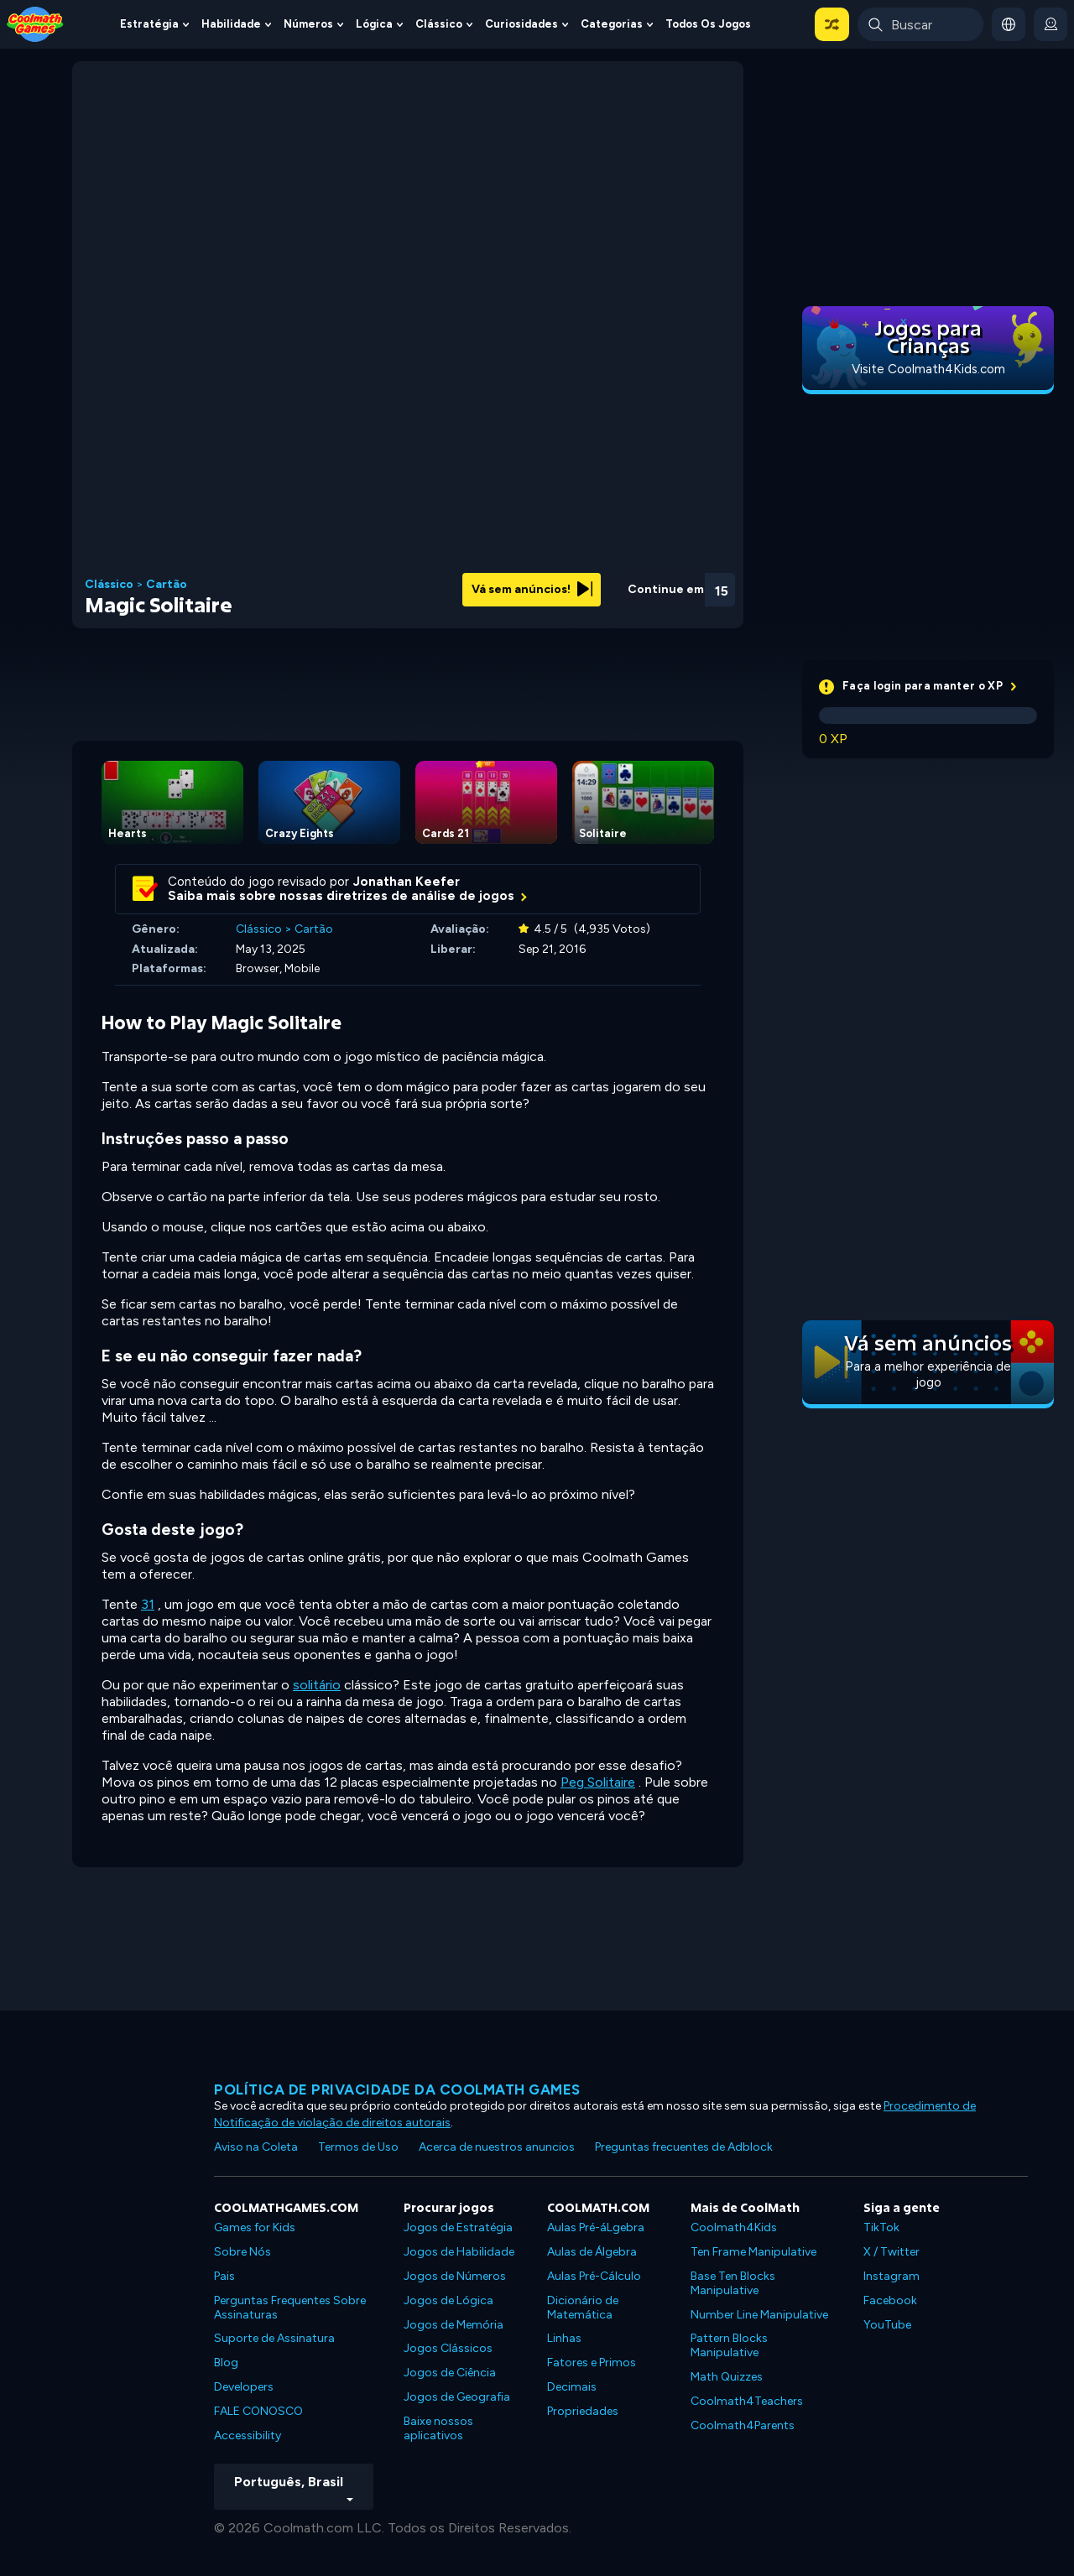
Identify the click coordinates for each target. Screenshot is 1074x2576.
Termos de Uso (358, 2147)
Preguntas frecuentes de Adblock (684, 2147)
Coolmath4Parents (743, 2425)
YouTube (887, 2325)
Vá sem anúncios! (532, 589)
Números (308, 24)
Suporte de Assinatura (274, 2338)
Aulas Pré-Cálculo (594, 2276)
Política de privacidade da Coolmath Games (397, 2089)
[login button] (1050, 24)
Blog (226, 2362)
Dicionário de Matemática (582, 2307)
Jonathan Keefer (406, 881)
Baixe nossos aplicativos (438, 2428)
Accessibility (247, 2435)
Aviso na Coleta (256, 2147)
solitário (317, 1685)
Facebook (890, 2300)
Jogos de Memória (453, 2325)
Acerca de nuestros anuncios (497, 2147)
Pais (224, 2276)
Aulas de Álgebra (592, 2252)
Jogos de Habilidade (459, 2252)
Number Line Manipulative (759, 2315)
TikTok (881, 2227)
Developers (244, 2387)
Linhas (564, 2338)
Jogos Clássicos (448, 2348)
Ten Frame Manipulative (753, 2252)
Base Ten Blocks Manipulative (733, 2283)
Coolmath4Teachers (747, 2401)
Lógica (374, 24)
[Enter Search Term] (920, 24)
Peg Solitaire (597, 1782)
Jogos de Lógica (448, 2300)
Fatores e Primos (591, 2362)
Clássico (438, 24)
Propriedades (582, 2411)
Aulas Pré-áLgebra (595, 2227)
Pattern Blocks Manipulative (729, 2345)
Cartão (166, 584)
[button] (832, 24)
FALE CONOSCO (258, 2411)
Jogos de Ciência (450, 2372)
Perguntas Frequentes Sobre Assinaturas (290, 2307)
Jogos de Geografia (457, 2397)
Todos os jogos (708, 24)
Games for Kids (254, 2227)
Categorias (612, 24)
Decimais (572, 2387)
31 (147, 1604)
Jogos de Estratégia (458, 2227)
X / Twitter (891, 2252)
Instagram (891, 2276)
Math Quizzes (727, 2377)
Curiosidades (521, 24)
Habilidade (231, 24)
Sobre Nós (242, 2252)
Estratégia (149, 24)
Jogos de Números (455, 2276)
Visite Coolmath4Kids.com (928, 369)
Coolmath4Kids (734, 2227)
